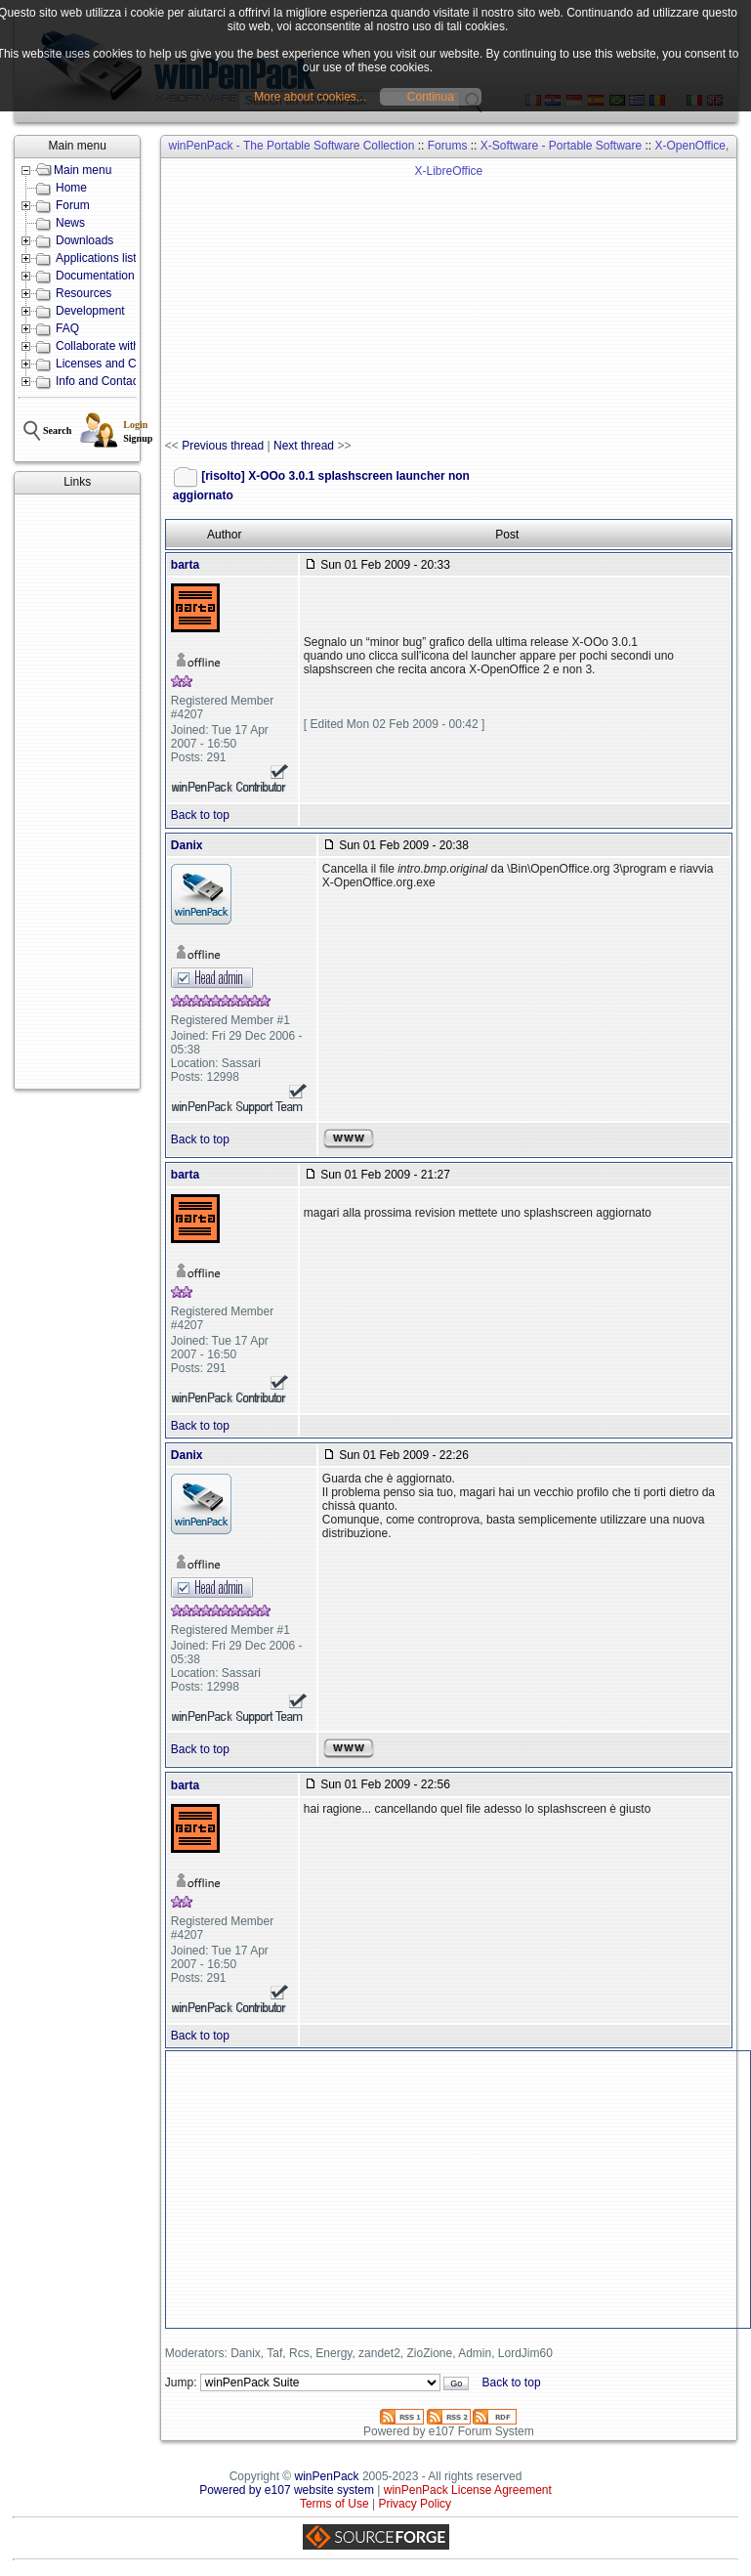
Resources (83, 293)
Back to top (200, 815)
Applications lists (99, 258)
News (70, 223)
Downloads (84, 240)
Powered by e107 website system (286, 2490)
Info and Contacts (101, 381)
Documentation (95, 275)
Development (90, 311)
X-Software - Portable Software (561, 145)
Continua (430, 97)
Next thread (303, 445)
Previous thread (223, 445)
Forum (73, 205)
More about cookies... (310, 97)
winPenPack (327, 2476)
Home (71, 187)
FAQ (67, 328)
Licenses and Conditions (120, 363)
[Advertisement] (77, 791)
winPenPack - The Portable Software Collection (291, 145)
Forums (448, 145)
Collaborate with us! (107, 346)
